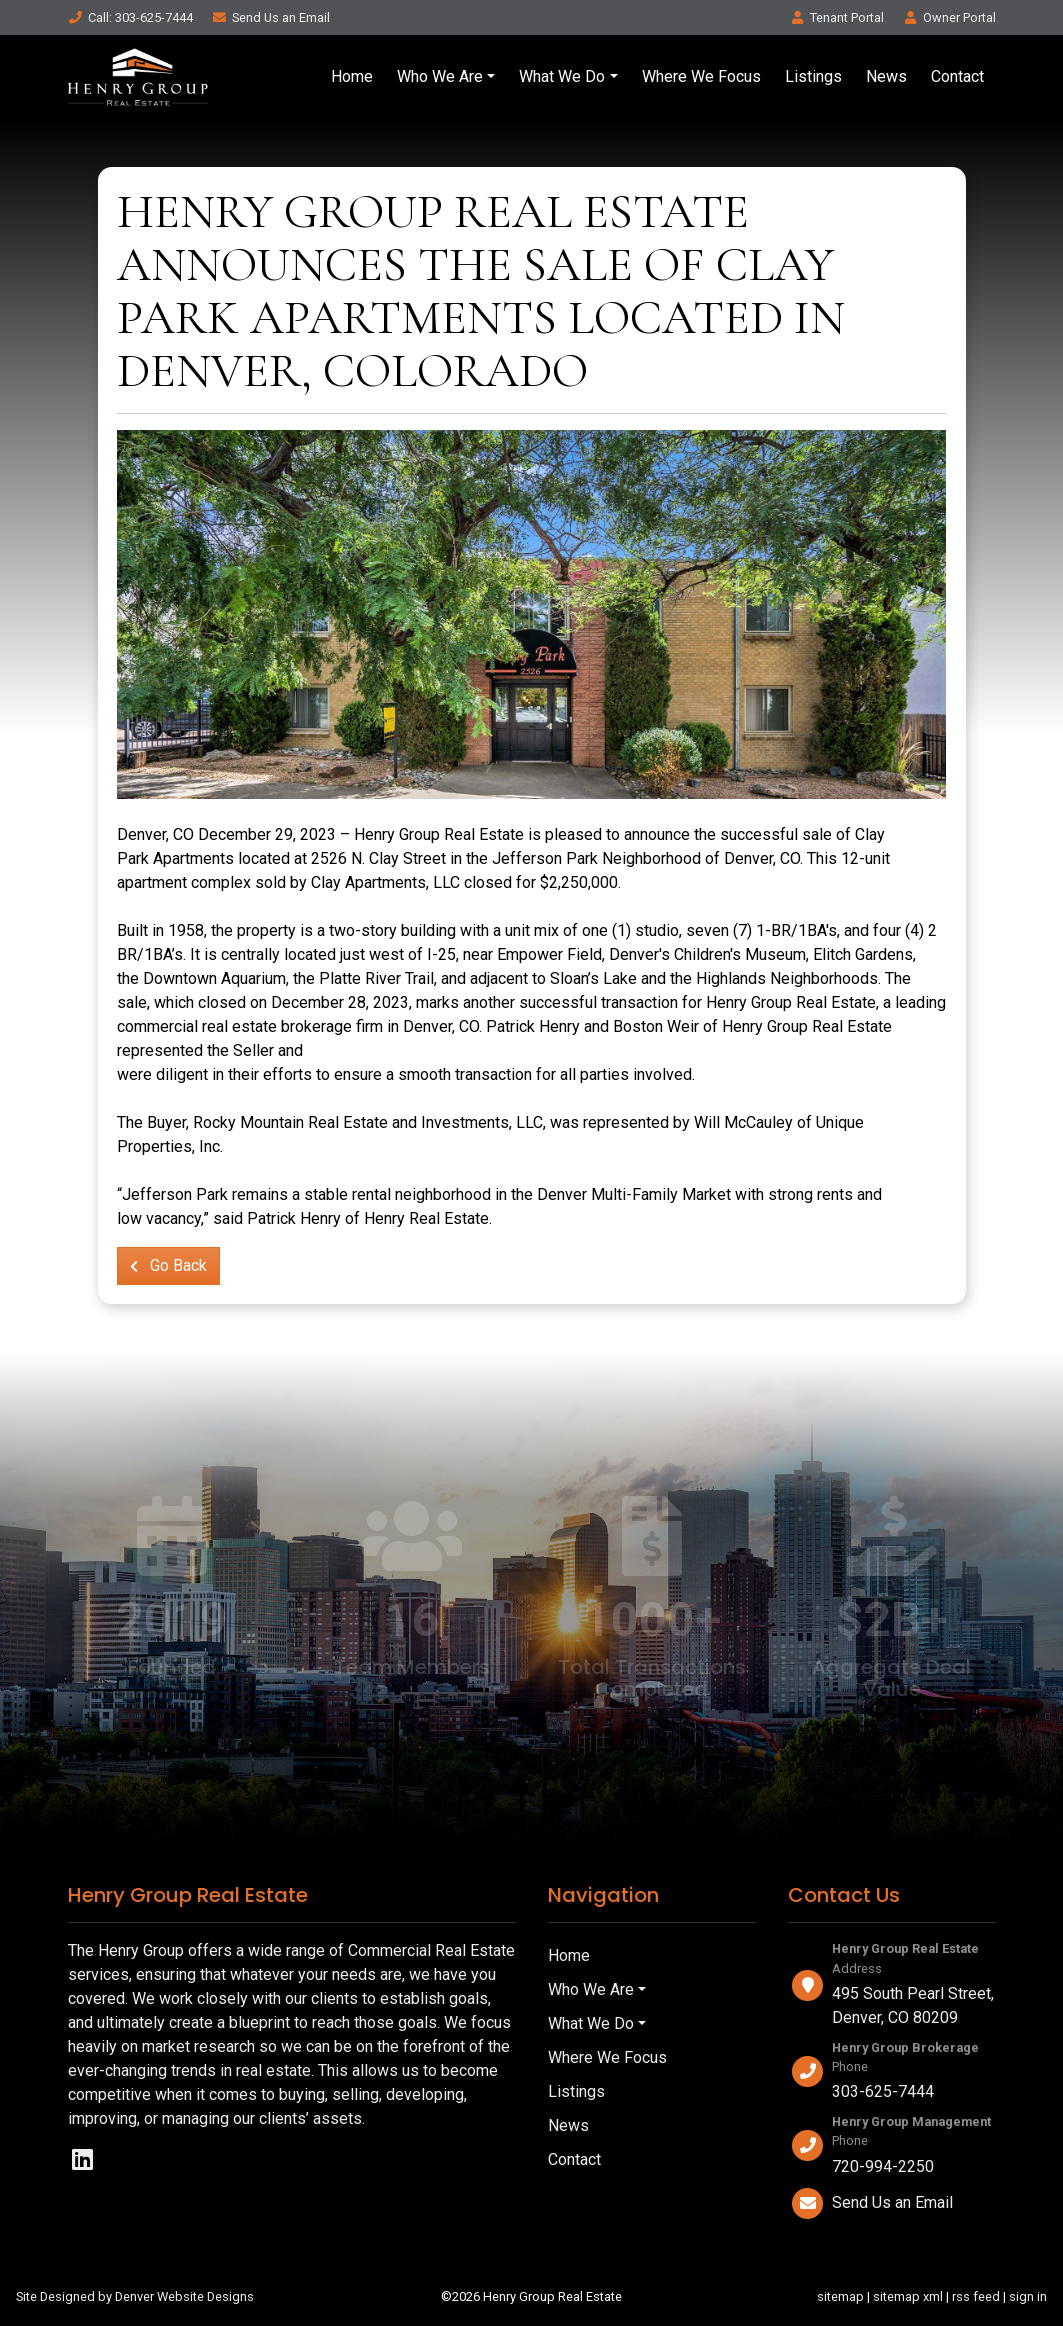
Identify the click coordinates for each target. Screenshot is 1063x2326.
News (886, 76)
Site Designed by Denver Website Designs (135, 2296)
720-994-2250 (883, 2166)
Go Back (168, 1265)
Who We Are (440, 76)
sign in (1028, 2296)
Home (352, 76)
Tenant (837, 17)
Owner (949, 17)
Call (130, 17)
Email (271, 17)
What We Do (562, 76)
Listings (813, 76)
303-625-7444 (883, 2091)
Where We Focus (701, 76)
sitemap (840, 2296)
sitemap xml (908, 2296)
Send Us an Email (892, 2202)
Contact (957, 76)
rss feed (976, 2296)
